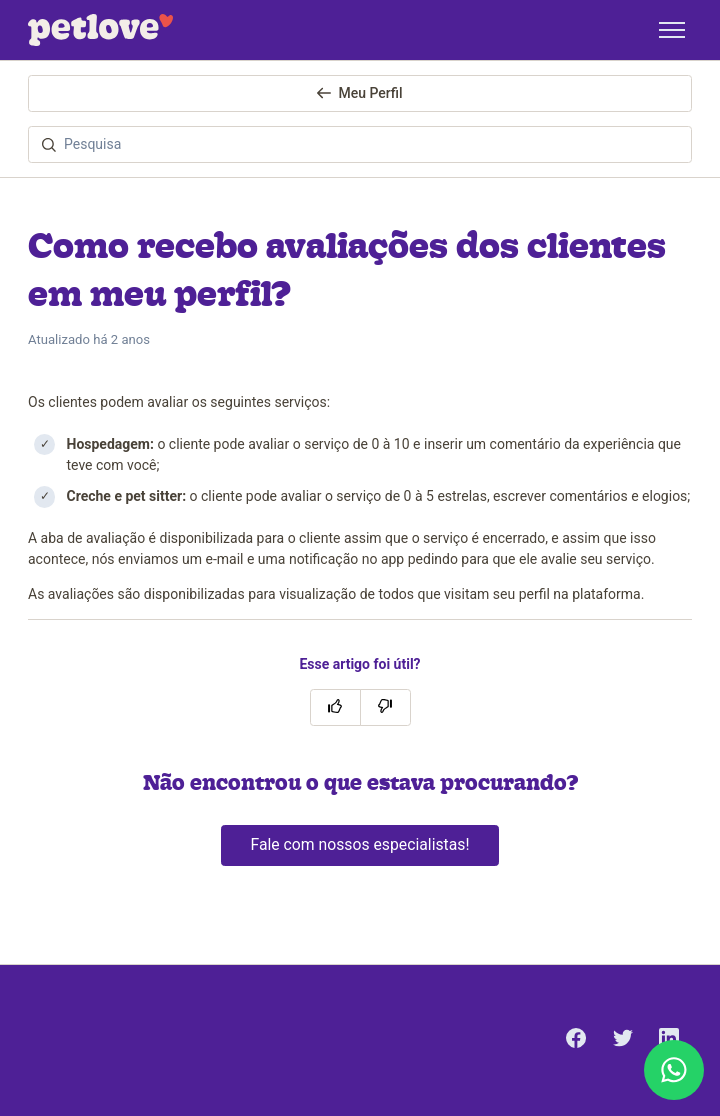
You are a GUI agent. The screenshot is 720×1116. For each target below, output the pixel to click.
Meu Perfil (359, 93)
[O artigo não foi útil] (385, 707)
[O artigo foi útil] (335, 707)
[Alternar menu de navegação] (672, 30)
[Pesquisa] (360, 144)
